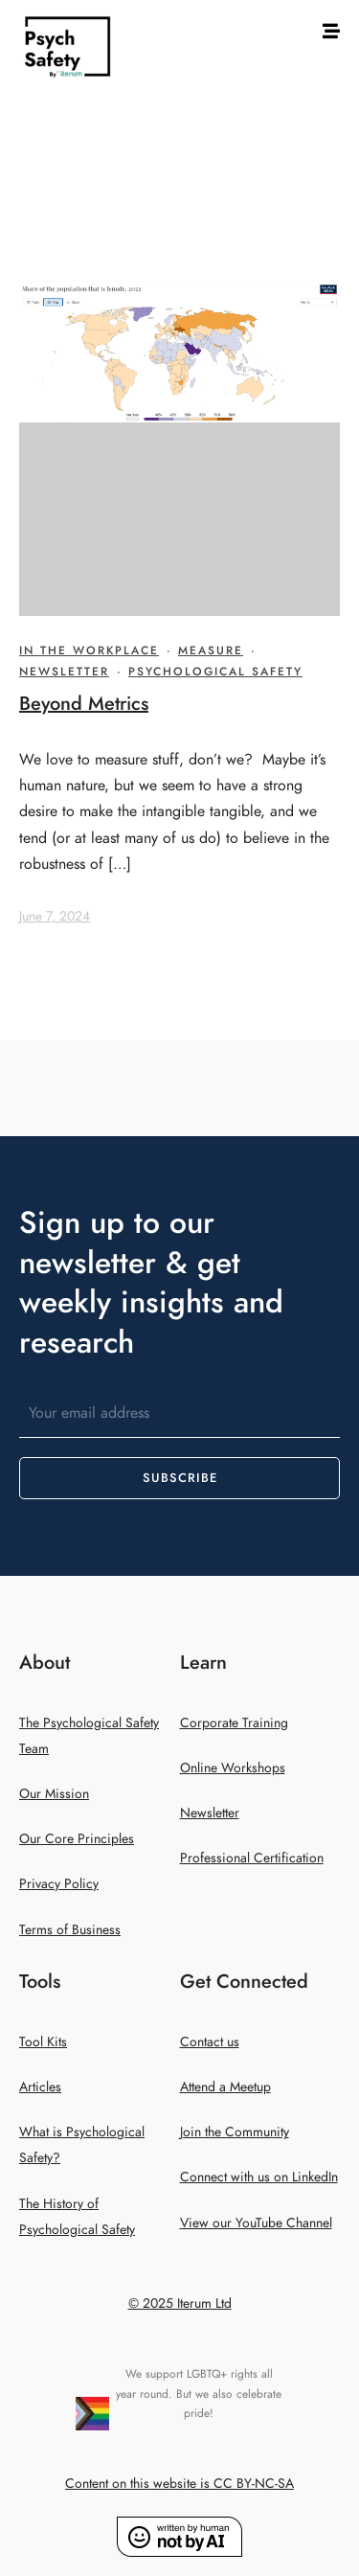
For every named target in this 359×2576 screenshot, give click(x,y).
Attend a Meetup (225, 2087)
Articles (40, 2087)
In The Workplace (89, 650)
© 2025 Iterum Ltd (180, 2303)
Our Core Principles (76, 1839)
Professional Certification (252, 1858)
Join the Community (234, 2132)
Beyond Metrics (83, 703)
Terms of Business (70, 1930)
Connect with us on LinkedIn (259, 2177)
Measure (210, 650)
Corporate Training (234, 1723)
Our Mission (54, 1794)
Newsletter (64, 671)
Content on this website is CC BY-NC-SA (179, 2483)
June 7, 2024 (54, 916)
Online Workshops (232, 1768)
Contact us (209, 2042)
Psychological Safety (215, 671)
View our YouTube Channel (256, 2223)
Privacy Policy (59, 1884)
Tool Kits (43, 2042)
